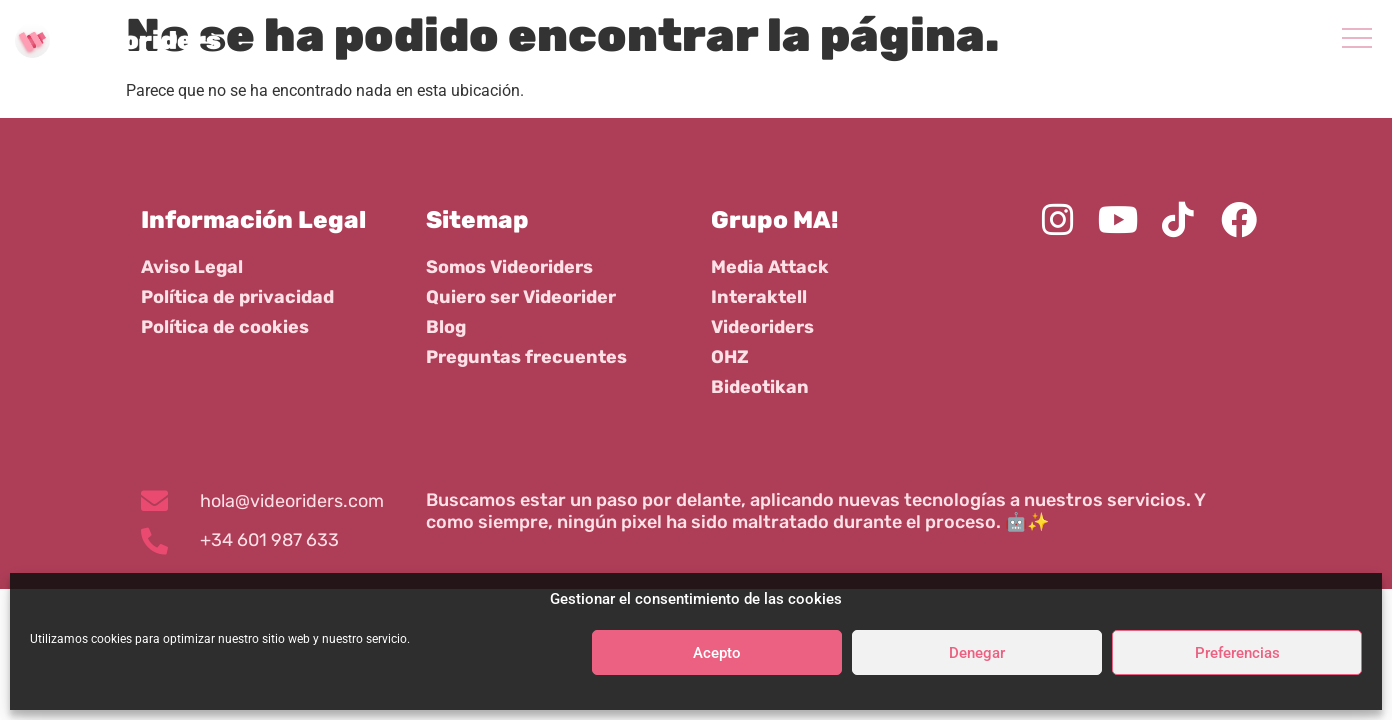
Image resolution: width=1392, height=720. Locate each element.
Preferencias (1237, 653)
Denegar (977, 653)
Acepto (717, 653)
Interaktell (759, 297)
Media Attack (770, 267)
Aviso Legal (192, 267)
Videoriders (762, 327)
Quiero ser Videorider (521, 297)
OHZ (730, 357)
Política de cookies (225, 327)
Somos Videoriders (509, 267)
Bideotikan (760, 387)
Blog (446, 327)
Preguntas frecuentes (526, 357)
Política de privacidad (237, 297)
